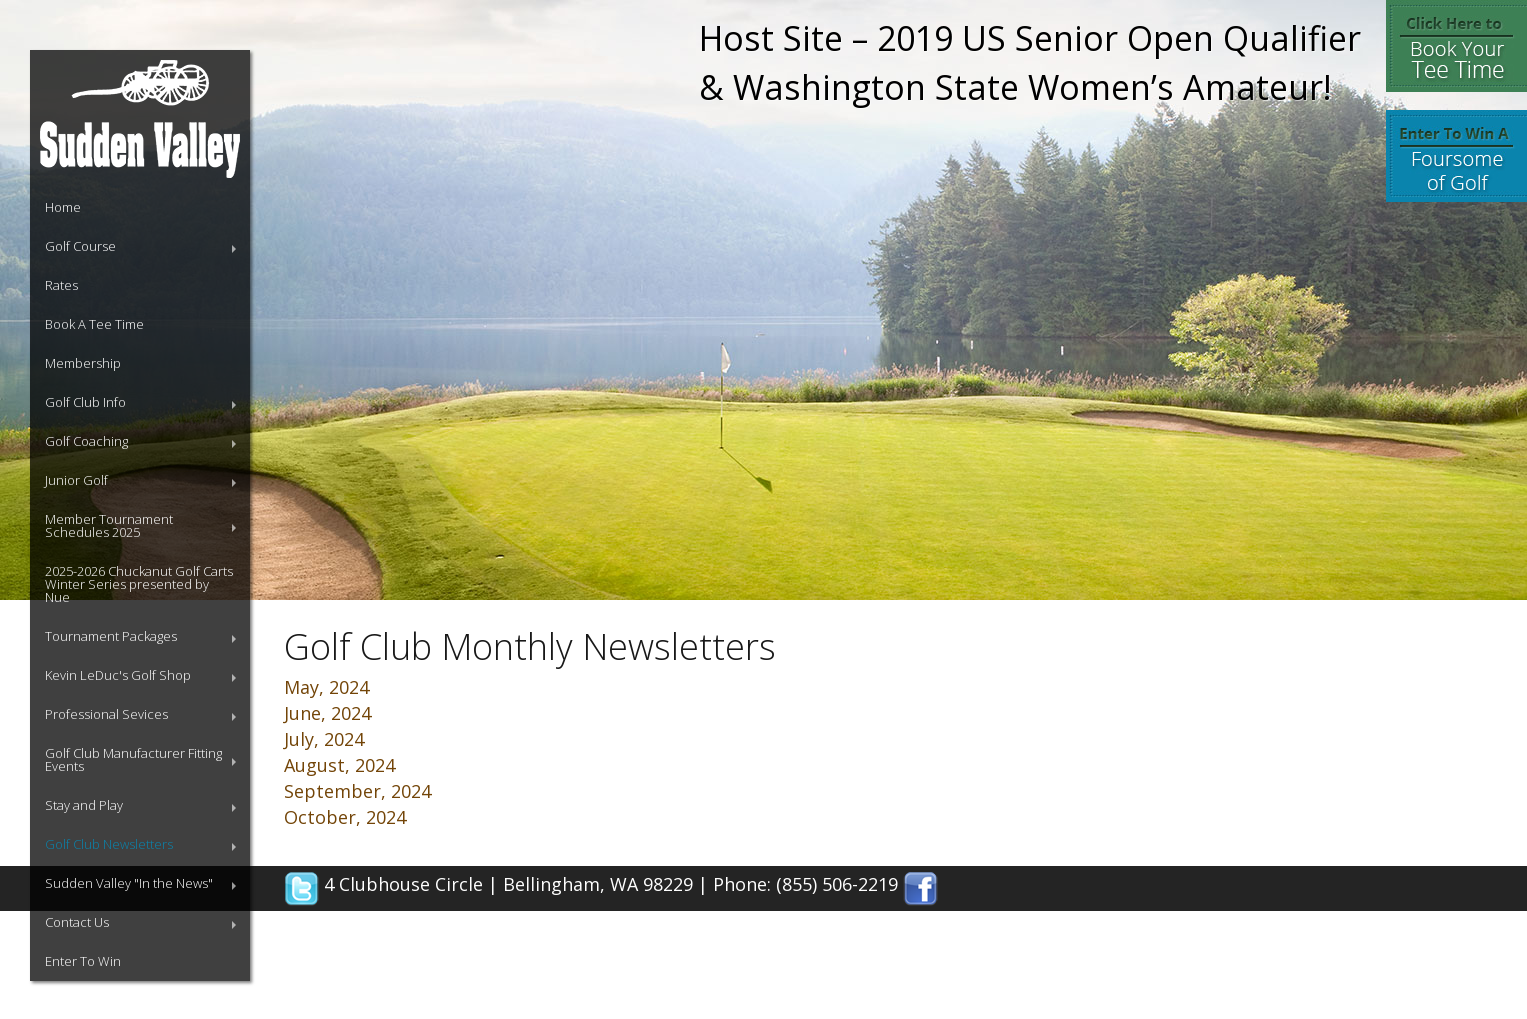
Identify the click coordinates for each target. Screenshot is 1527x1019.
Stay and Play (84, 805)
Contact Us (77, 922)
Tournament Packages (111, 636)
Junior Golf (76, 480)
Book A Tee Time (94, 324)
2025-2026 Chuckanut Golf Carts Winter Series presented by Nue (139, 584)
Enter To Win (83, 961)
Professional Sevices (106, 714)
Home (63, 207)
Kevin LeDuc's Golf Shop (118, 675)
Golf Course (80, 246)
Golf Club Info (85, 402)
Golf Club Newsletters (109, 844)
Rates (61, 285)
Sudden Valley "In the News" (129, 883)
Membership (83, 363)
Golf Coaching (86, 441)
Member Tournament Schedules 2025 (109, 525)
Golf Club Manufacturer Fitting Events (133, 759)
